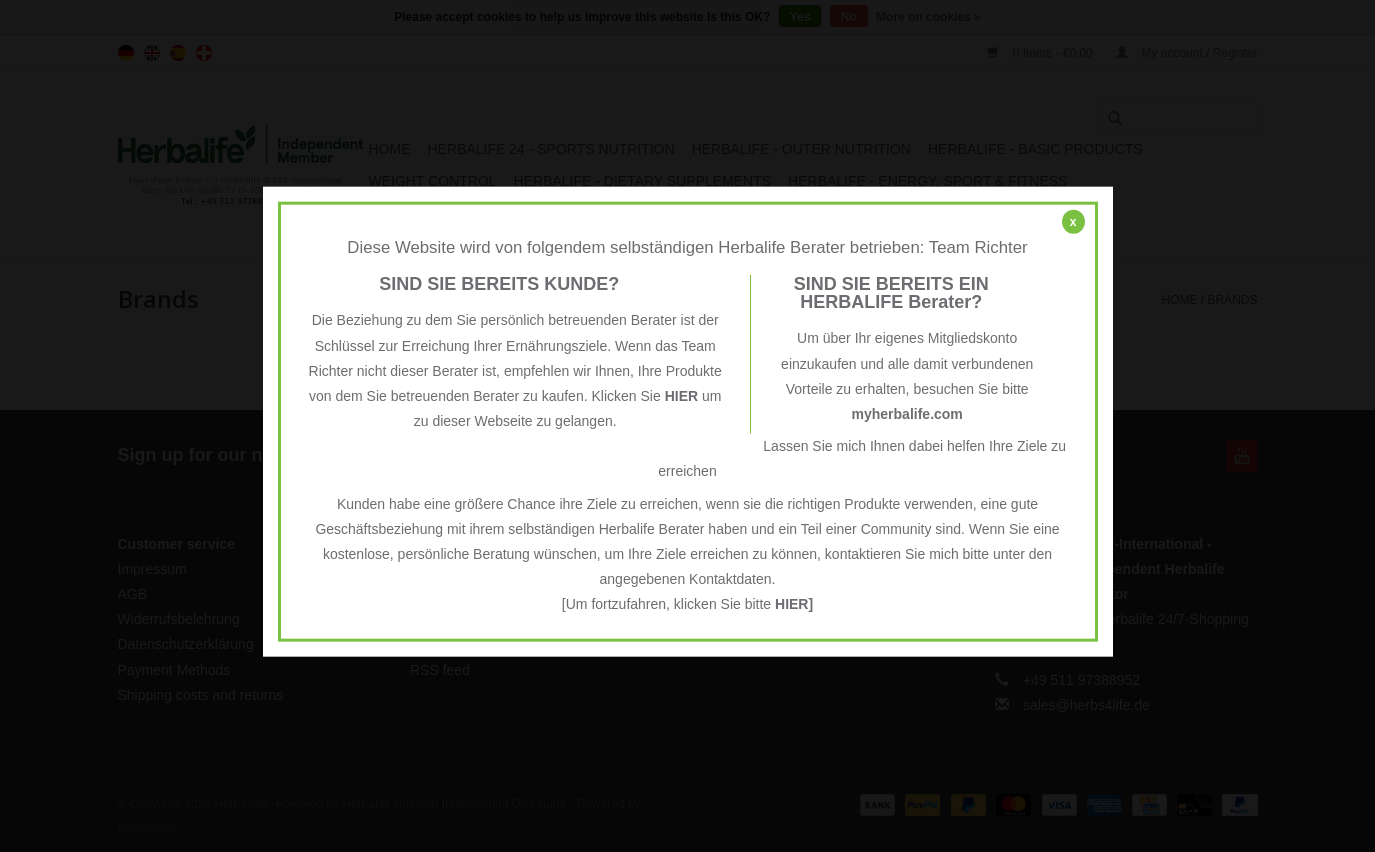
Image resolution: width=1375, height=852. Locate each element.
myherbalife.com (907, 414)
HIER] (794, 604)
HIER (681, 396)
